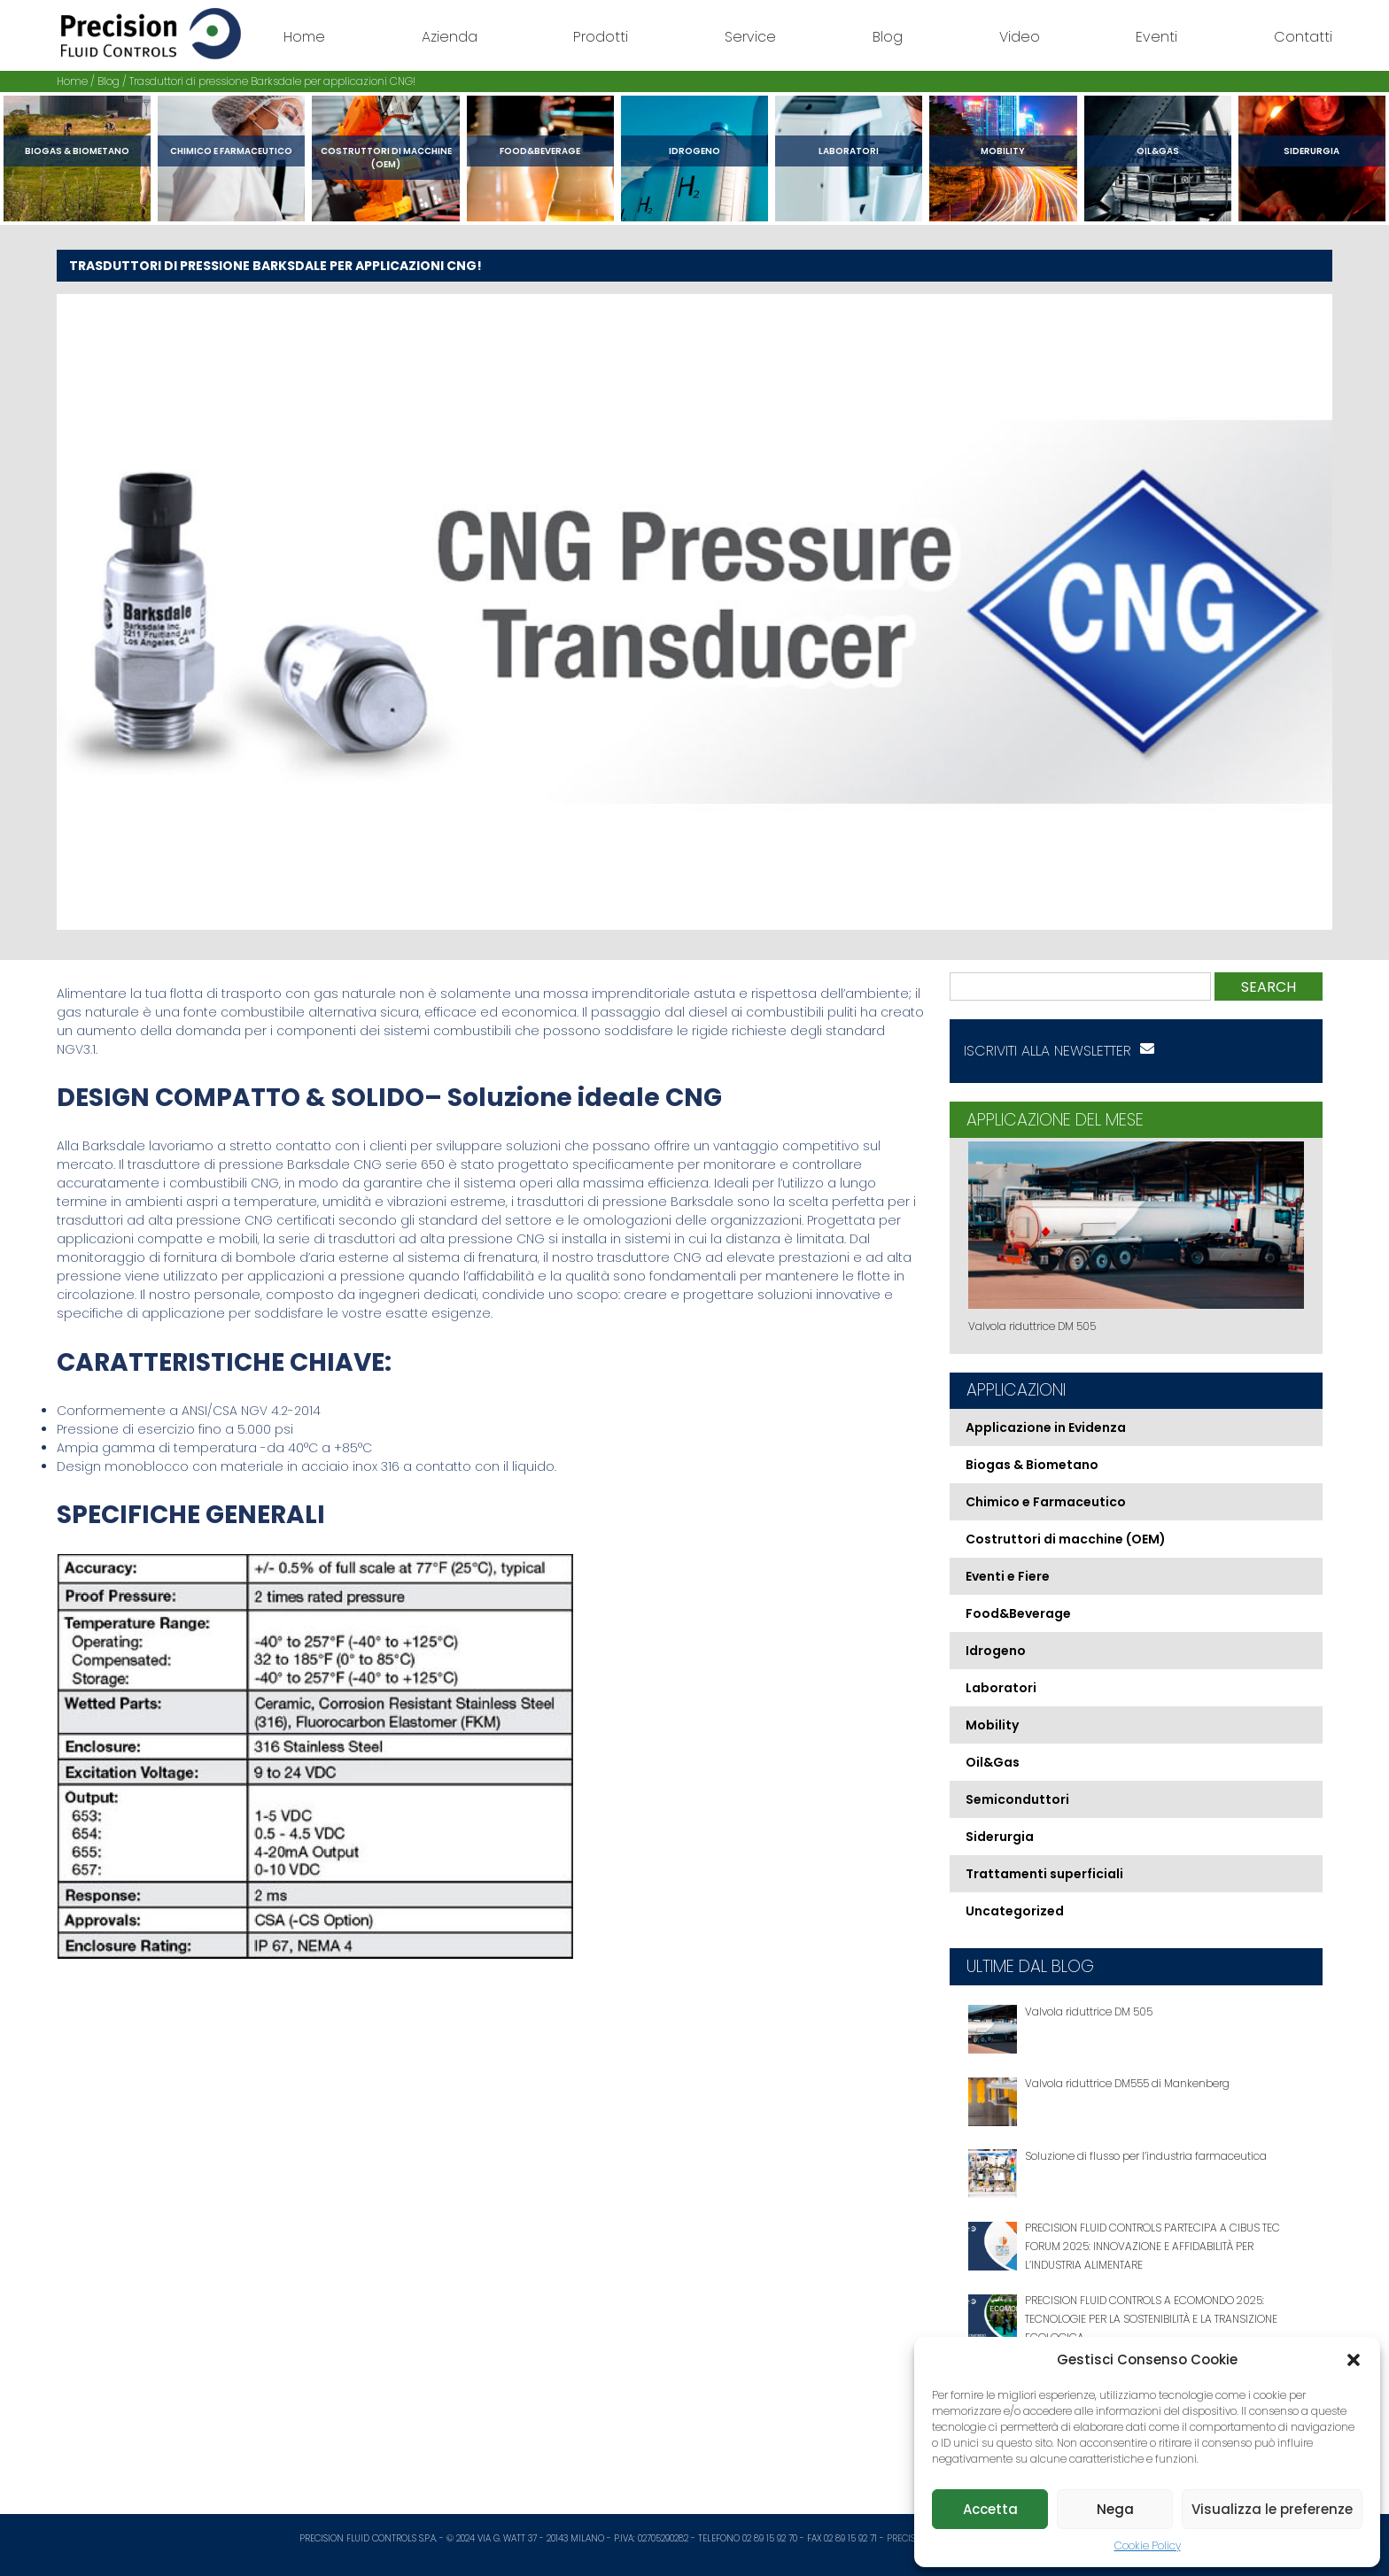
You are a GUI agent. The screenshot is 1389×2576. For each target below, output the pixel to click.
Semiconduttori (1017, 1799)
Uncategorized (1015, 1911)
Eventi (1156, 37)
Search (1268, 987)
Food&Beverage (540, 151)
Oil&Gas (1158, 151)
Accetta (990, 2509)
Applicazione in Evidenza (1046, 1427)
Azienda (449, 37)
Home (304, 37)
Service (750, 37)
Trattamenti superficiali (1044, 1874)
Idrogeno (694, 151)
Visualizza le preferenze (1272, 2509)
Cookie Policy (1147, 2545)
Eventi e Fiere (1008, 1576)
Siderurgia (1311, 151)
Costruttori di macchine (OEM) (386, 157)
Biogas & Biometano (77, 151)
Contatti (1303, 37)
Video (1019, 37)
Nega (1115, 2509)
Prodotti (600, 37)
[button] (1353, 2360)
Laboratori (849, 151)
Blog (888, 37)
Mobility (1003, 151)
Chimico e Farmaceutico (231, 151)
